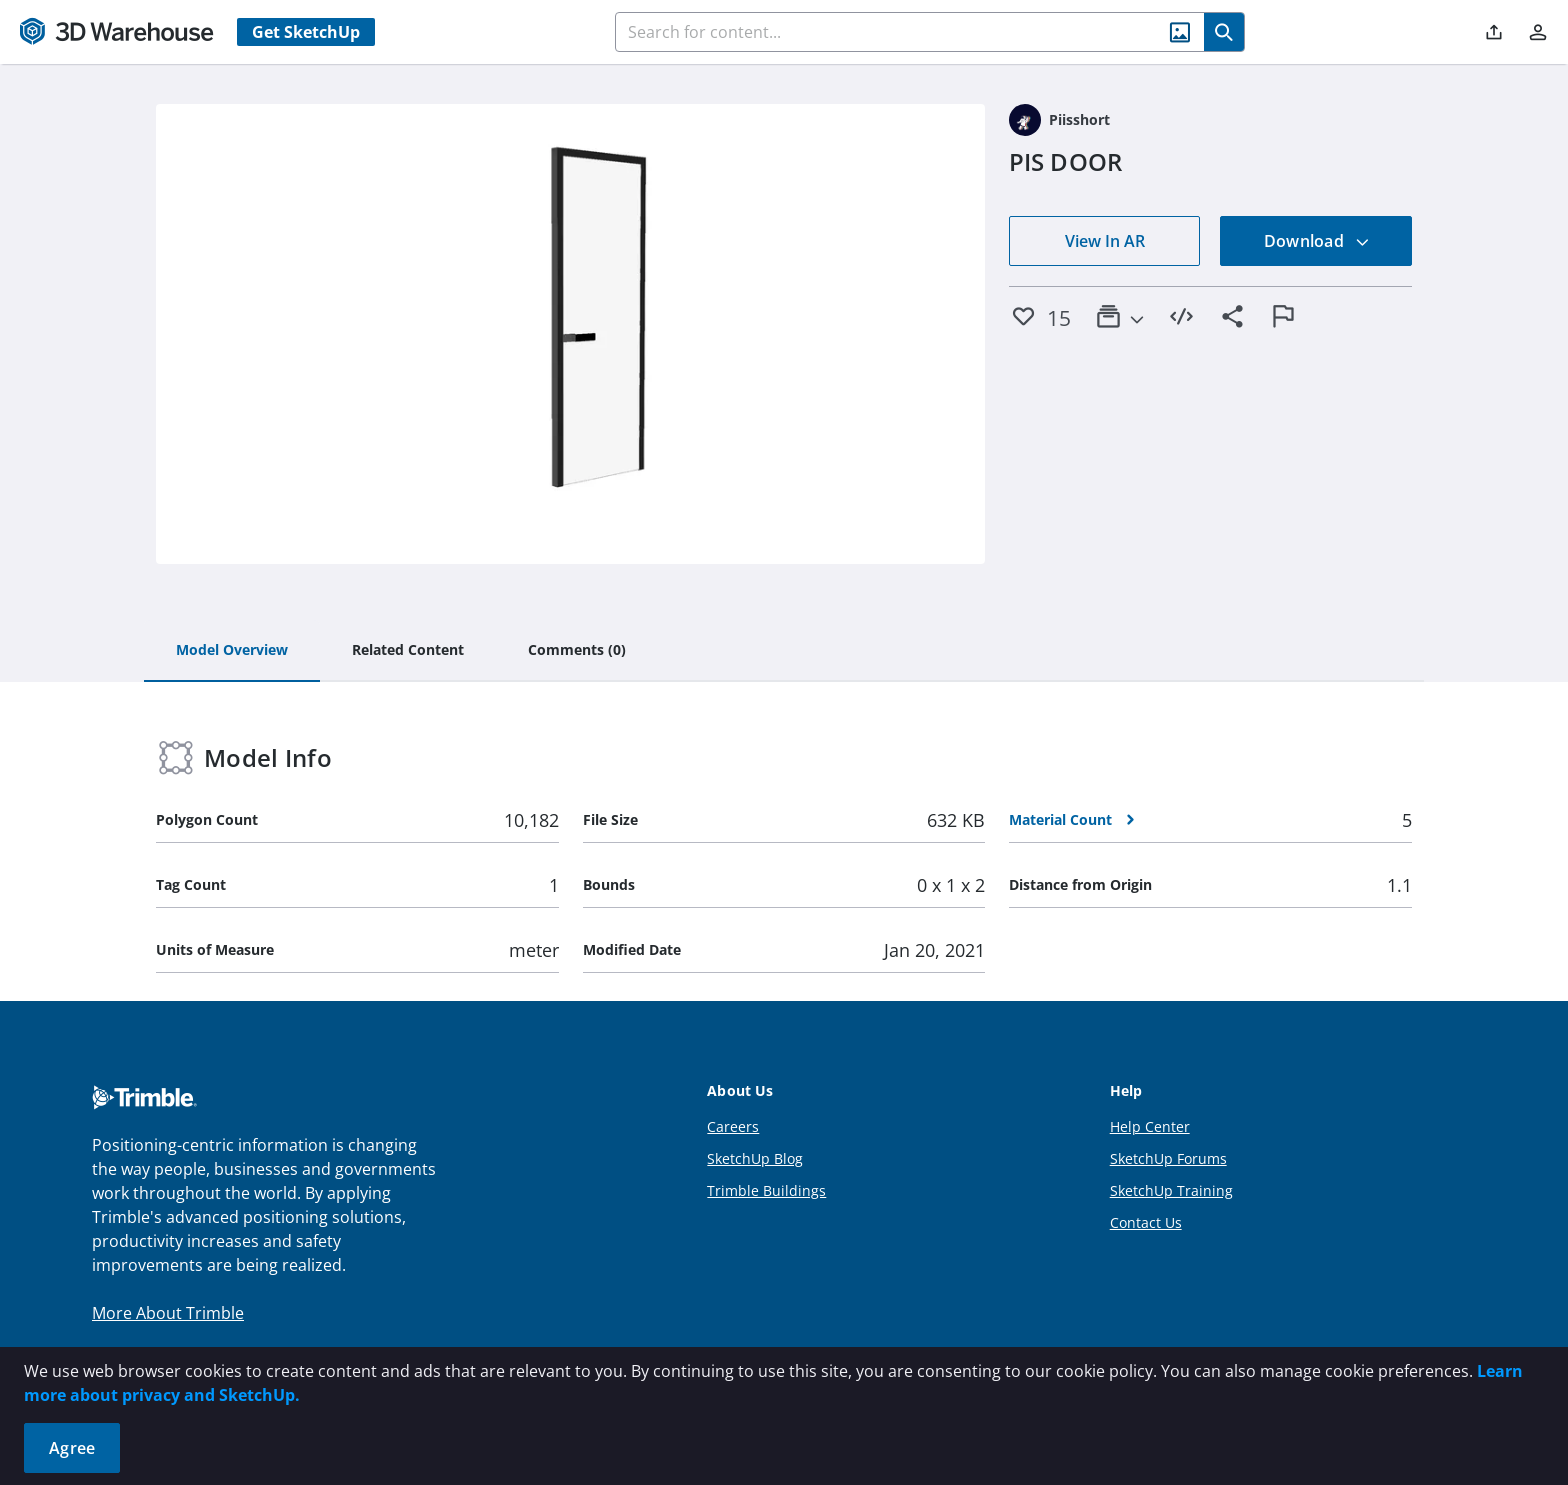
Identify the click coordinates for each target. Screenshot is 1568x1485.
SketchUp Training (1171, 1190)
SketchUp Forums (1168, 1158)
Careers (733, 1126)
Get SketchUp (306, 32)
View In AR (1105, 241)
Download (1317, 241)
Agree (72, 1448)
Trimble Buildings (766, 1190)
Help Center (1150, 1126)
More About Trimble (168, 1313)
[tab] (232, 651)
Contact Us (1146, 1222)
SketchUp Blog (755, 1158)
